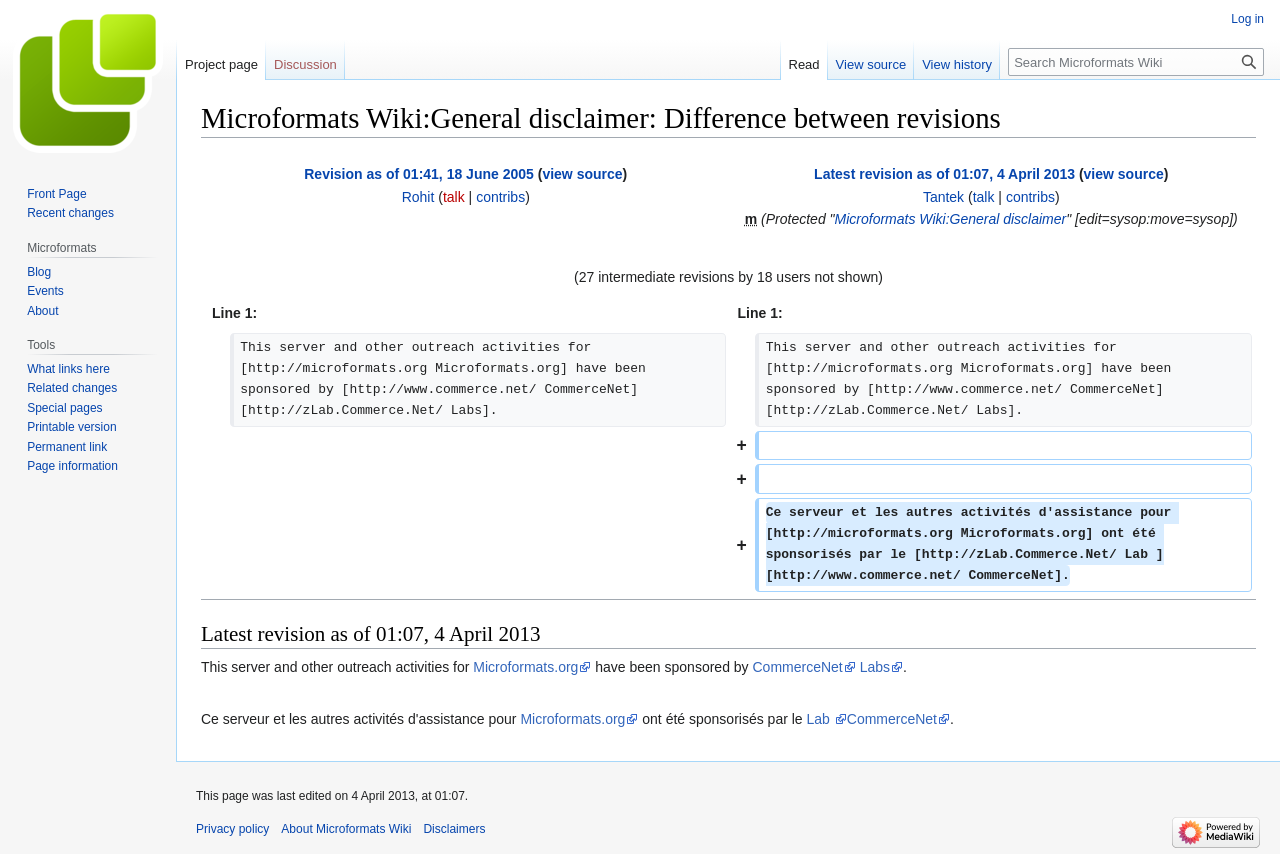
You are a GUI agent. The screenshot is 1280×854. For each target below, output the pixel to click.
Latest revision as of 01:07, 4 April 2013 (944, 174)
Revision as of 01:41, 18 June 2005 (419, 174)
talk (454, 197)
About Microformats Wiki (346, 829)
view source (582, 174)
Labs (875, 667)
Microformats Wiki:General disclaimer (951, 219)
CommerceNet (798, 667)
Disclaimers (454, 829)
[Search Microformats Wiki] (1136, 62)
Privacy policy (232, 829)
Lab (820, 719)
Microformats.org (525, 667)
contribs (500, 197)
